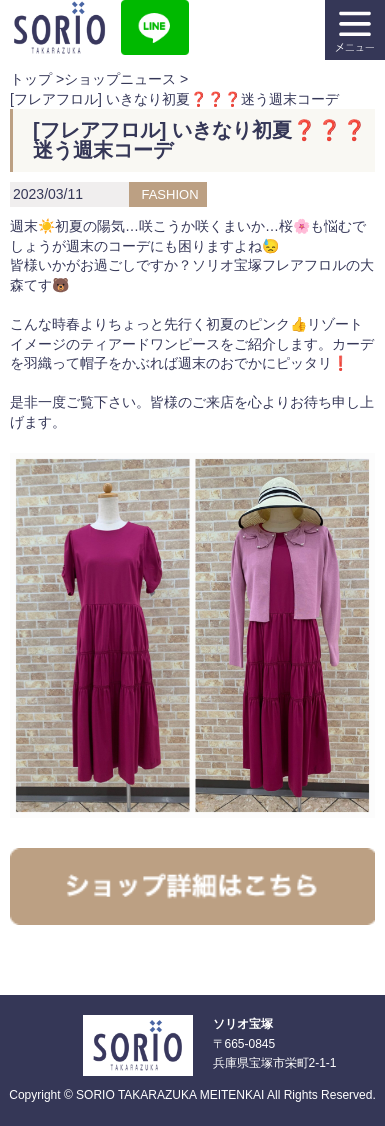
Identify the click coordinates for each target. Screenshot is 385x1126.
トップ (31, 79)
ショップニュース (120, 79)
